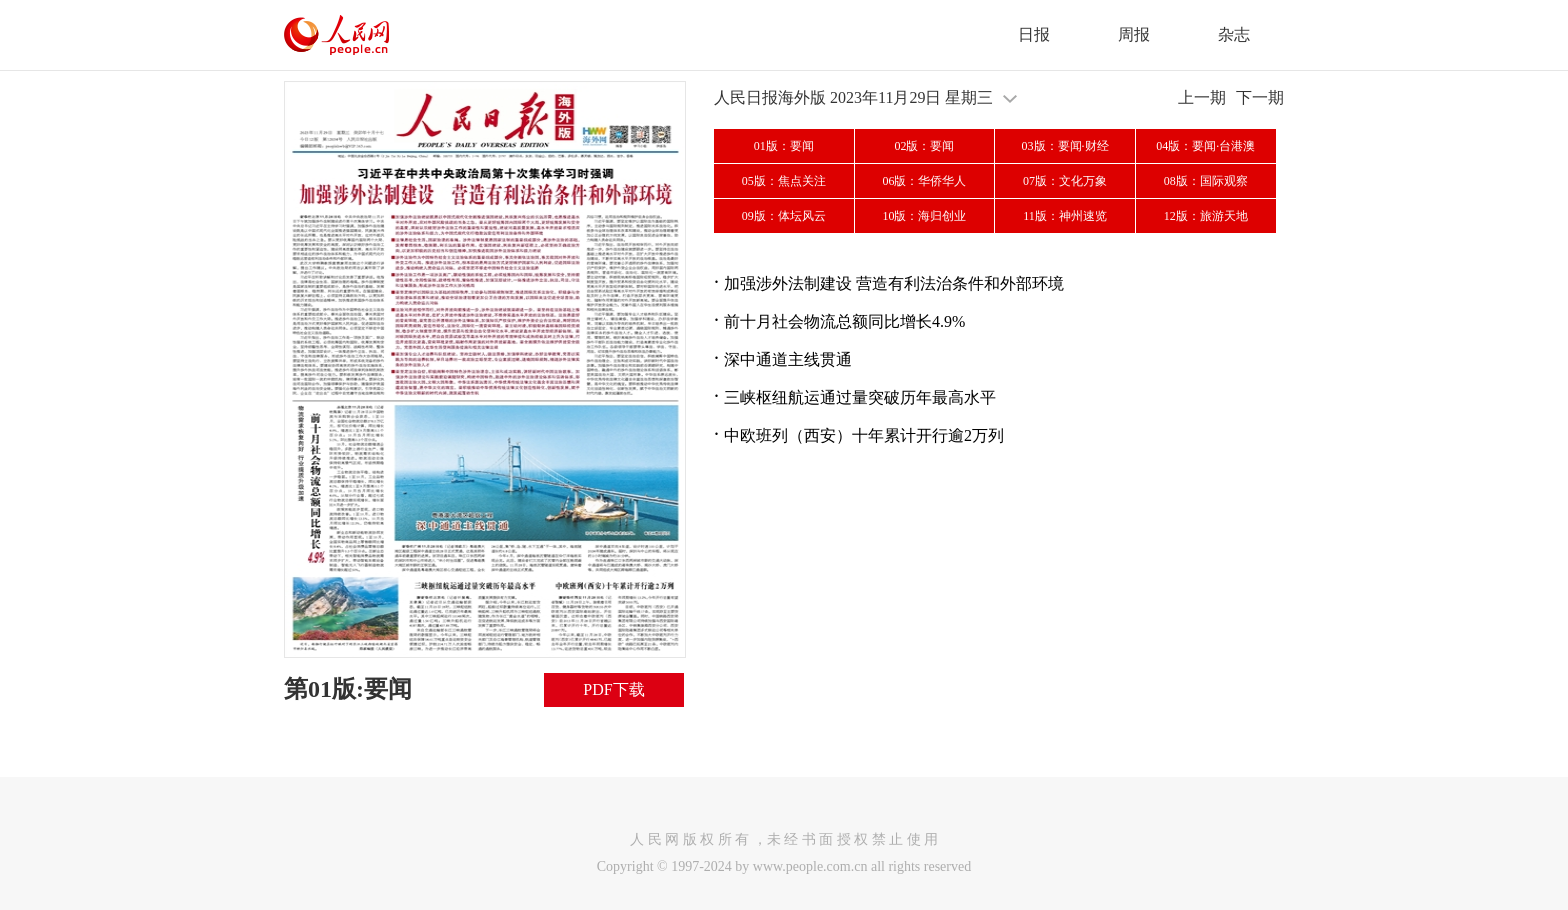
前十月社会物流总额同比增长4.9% (844, 321)
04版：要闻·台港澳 (1205, 146)
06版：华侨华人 (924, 181)
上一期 (1202, 97)
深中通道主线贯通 (788, 359)
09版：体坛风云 (784, 216)
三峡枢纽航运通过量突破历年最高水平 (860, 397)
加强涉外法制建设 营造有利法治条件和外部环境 (894, 283)
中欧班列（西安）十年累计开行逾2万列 (864, 435)
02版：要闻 (924, 146)
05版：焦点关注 (784, 181)
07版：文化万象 (1065, 181)
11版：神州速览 (1065, 216)
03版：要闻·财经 (1065, 146)
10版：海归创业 (924, 216)
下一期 (1260, 97)
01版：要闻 (784, 146)
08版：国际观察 (1206, 181)
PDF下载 (613, 689)
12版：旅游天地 (1206, 216)
